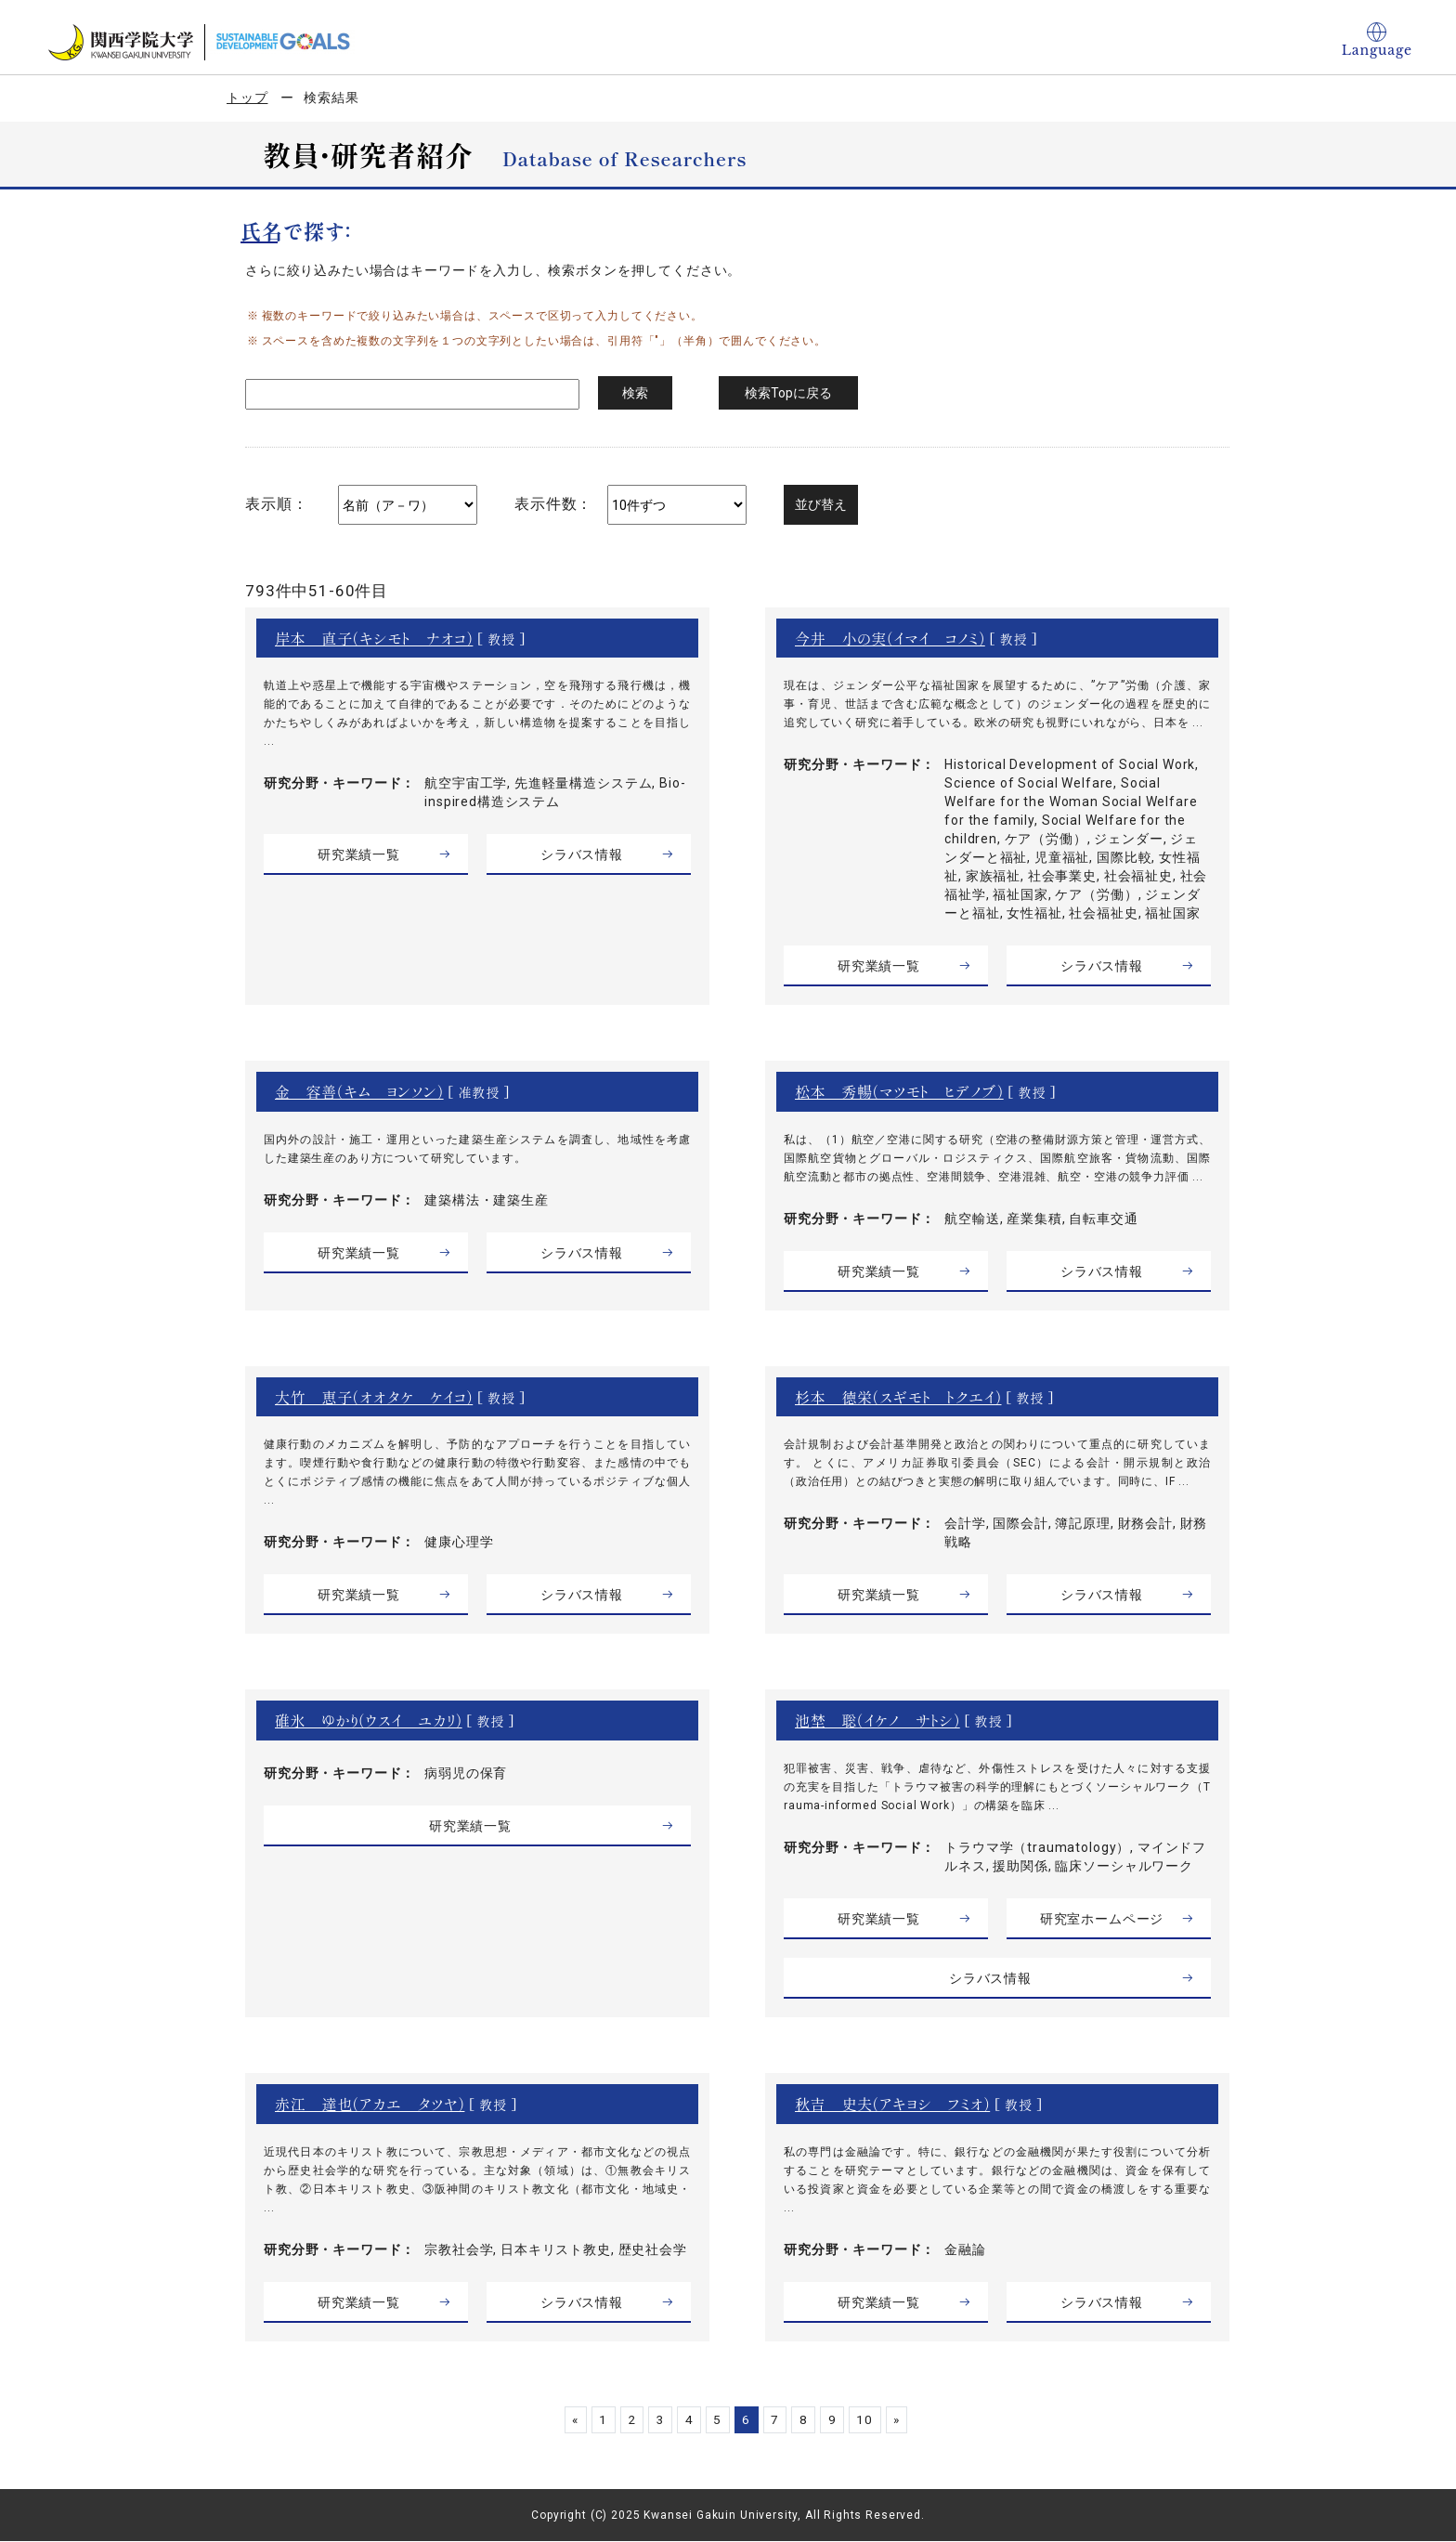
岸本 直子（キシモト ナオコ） (374, 638)
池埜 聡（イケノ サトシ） (877, 1720)
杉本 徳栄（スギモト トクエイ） (898, 1397)
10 (876, 2419)
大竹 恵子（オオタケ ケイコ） (374, 1397)
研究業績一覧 (359, 854)
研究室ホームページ (1102, 1918)
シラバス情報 (581, 854)
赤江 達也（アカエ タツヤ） (370, 2103)
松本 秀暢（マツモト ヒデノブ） (899, 1091)
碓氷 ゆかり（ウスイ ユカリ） (368, 1720)
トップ (247, 97)
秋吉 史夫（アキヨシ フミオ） (893, 2103)
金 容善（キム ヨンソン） (359, 1091)
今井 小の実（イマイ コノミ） (890, 638)
